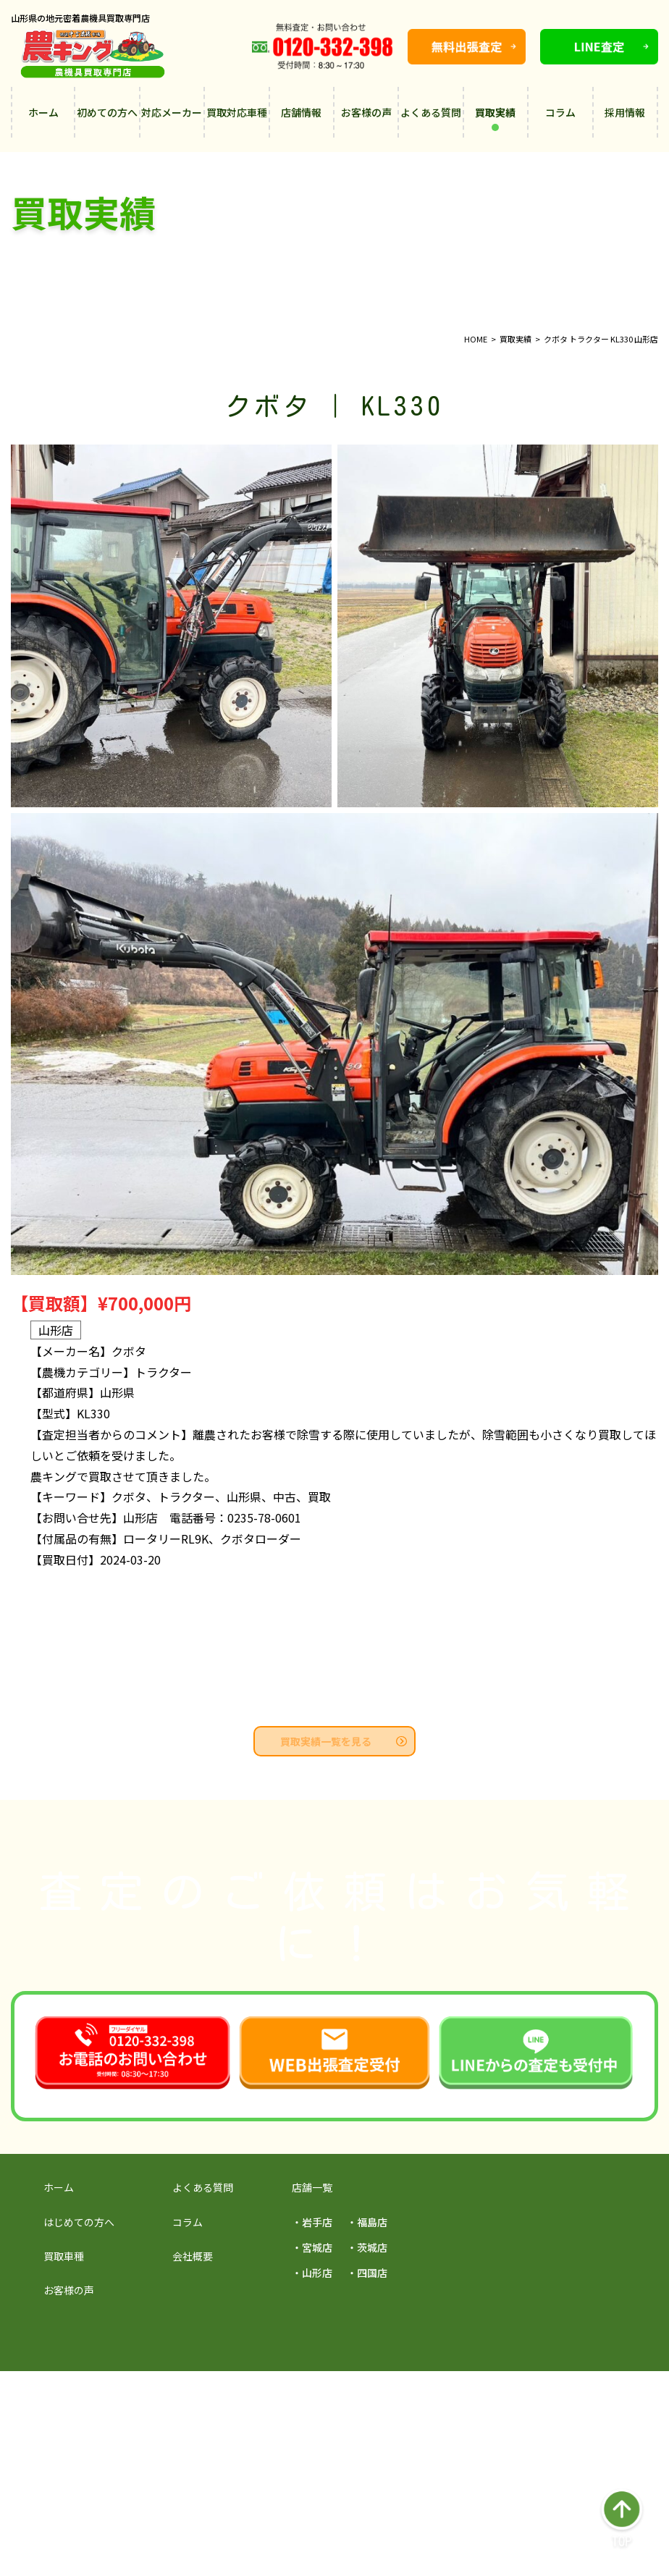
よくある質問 (430, 112)
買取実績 (495, 118)
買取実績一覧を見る (343, 1741)
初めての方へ (107, 112)
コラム (560, 112)
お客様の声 (366, 112)
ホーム (43, 112)
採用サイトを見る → (153, 2395)
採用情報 (625, 112)
